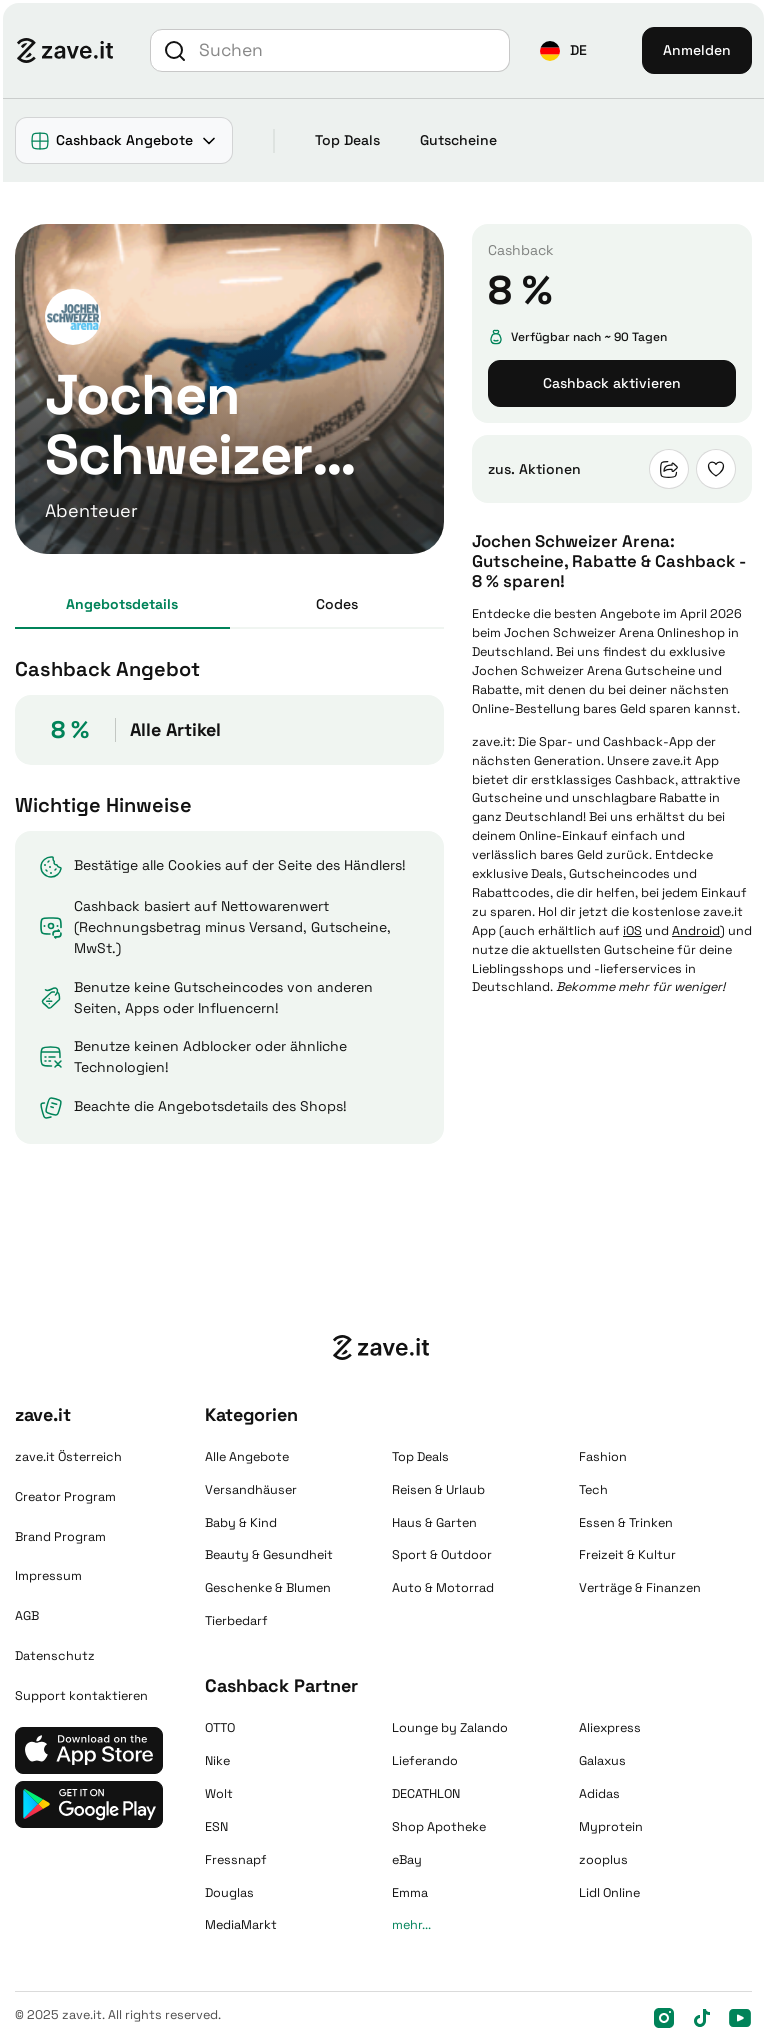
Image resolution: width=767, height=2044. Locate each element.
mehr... (411, 1925)
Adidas (599, 1794)
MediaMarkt (241, 1925)
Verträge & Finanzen (640, 1588)
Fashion (603, 1457)
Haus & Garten (434, 1523)
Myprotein (611, 1827)
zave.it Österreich (68, 1457)
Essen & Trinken (626, 1523)
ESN (216, 1827)
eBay (407, 1860)
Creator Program (65, 1497)
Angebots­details (122, 604)
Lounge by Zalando (450, 1728)
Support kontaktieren (81, 1696)
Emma (410, 1893)
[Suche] (351, 50)
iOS (632, 931)
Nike (217, 1761)
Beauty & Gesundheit (269, 1555)
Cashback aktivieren (612, 383)
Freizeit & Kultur (627, 1555)
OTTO (220, 1728)
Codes (337, 604)
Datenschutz (55, 1656)
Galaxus (602, 1761)
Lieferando (425, 1761)
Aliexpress (610, 1728)
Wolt (219, 1794)
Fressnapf (236, 1860)
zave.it (492, 742)
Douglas (229, 1893)
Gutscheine (458, 140)
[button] (563, 50)
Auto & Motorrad (443, 1588)
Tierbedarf (236, 1621)
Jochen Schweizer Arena (579, 633)
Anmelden (697, 50)
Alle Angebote (247, 1457)
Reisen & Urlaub (438, 1490)
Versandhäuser (251, 1490)
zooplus (603, 1860)
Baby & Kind (241, 1523)
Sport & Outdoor (442, 1555)
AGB (27, 1616)
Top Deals (347, 140)
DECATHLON (426, 1794)
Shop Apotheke (439, 1827)
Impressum (48, 1576)
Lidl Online (609, 1893)
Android (696, 931)
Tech (593, 1490)
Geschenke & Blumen (268, 1588)
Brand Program (60, 1537)
